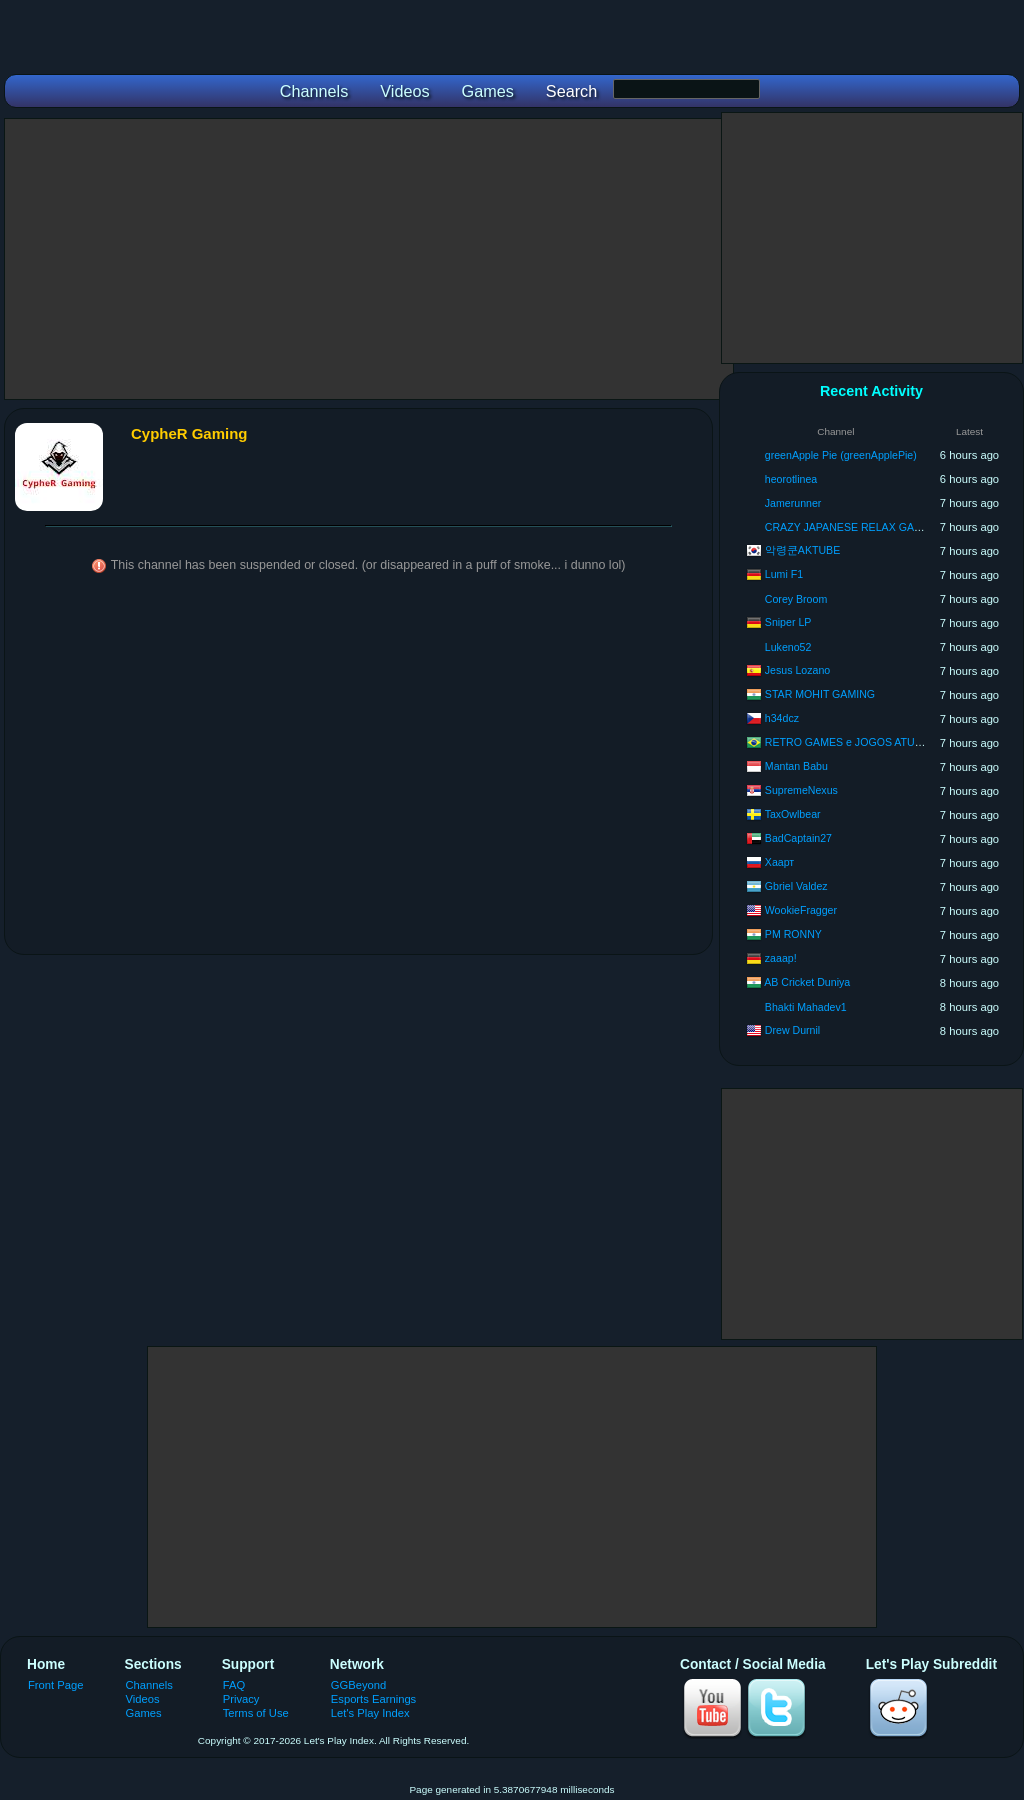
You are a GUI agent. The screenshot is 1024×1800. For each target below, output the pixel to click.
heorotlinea (791, 479)
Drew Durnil (792, 1030)
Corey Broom (796, 599)
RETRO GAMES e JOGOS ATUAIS (848, 742)
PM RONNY (793, 934)
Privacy (241, 1699)
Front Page (56, 1685)
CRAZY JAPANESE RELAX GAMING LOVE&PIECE (888, 527)
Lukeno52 (788, 647)
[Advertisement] (369, 259)
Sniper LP (788, 622)
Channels (149, 1685)
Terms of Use (256, 1713)
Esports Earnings (373, 1699)
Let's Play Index (370, 1713)
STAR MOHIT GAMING (820, 694)
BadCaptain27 (798, 838)
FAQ (234, 1685)
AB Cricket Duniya (807, 982)
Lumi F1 (784, 574)
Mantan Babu (796, 766)
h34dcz (782, 718)
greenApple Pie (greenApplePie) (841, 455)
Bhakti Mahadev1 (806, 1007)
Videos (143, 1699)
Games (144, 1713)
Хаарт (779, 862)
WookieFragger (801, 910)
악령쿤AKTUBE (802, 550)
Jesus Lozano (797, 670)
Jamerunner (793, 503)
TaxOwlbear (793, 814)
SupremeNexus (801, 790)
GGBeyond (359, 1685)
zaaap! (781, 958)
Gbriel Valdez (796, 886)
